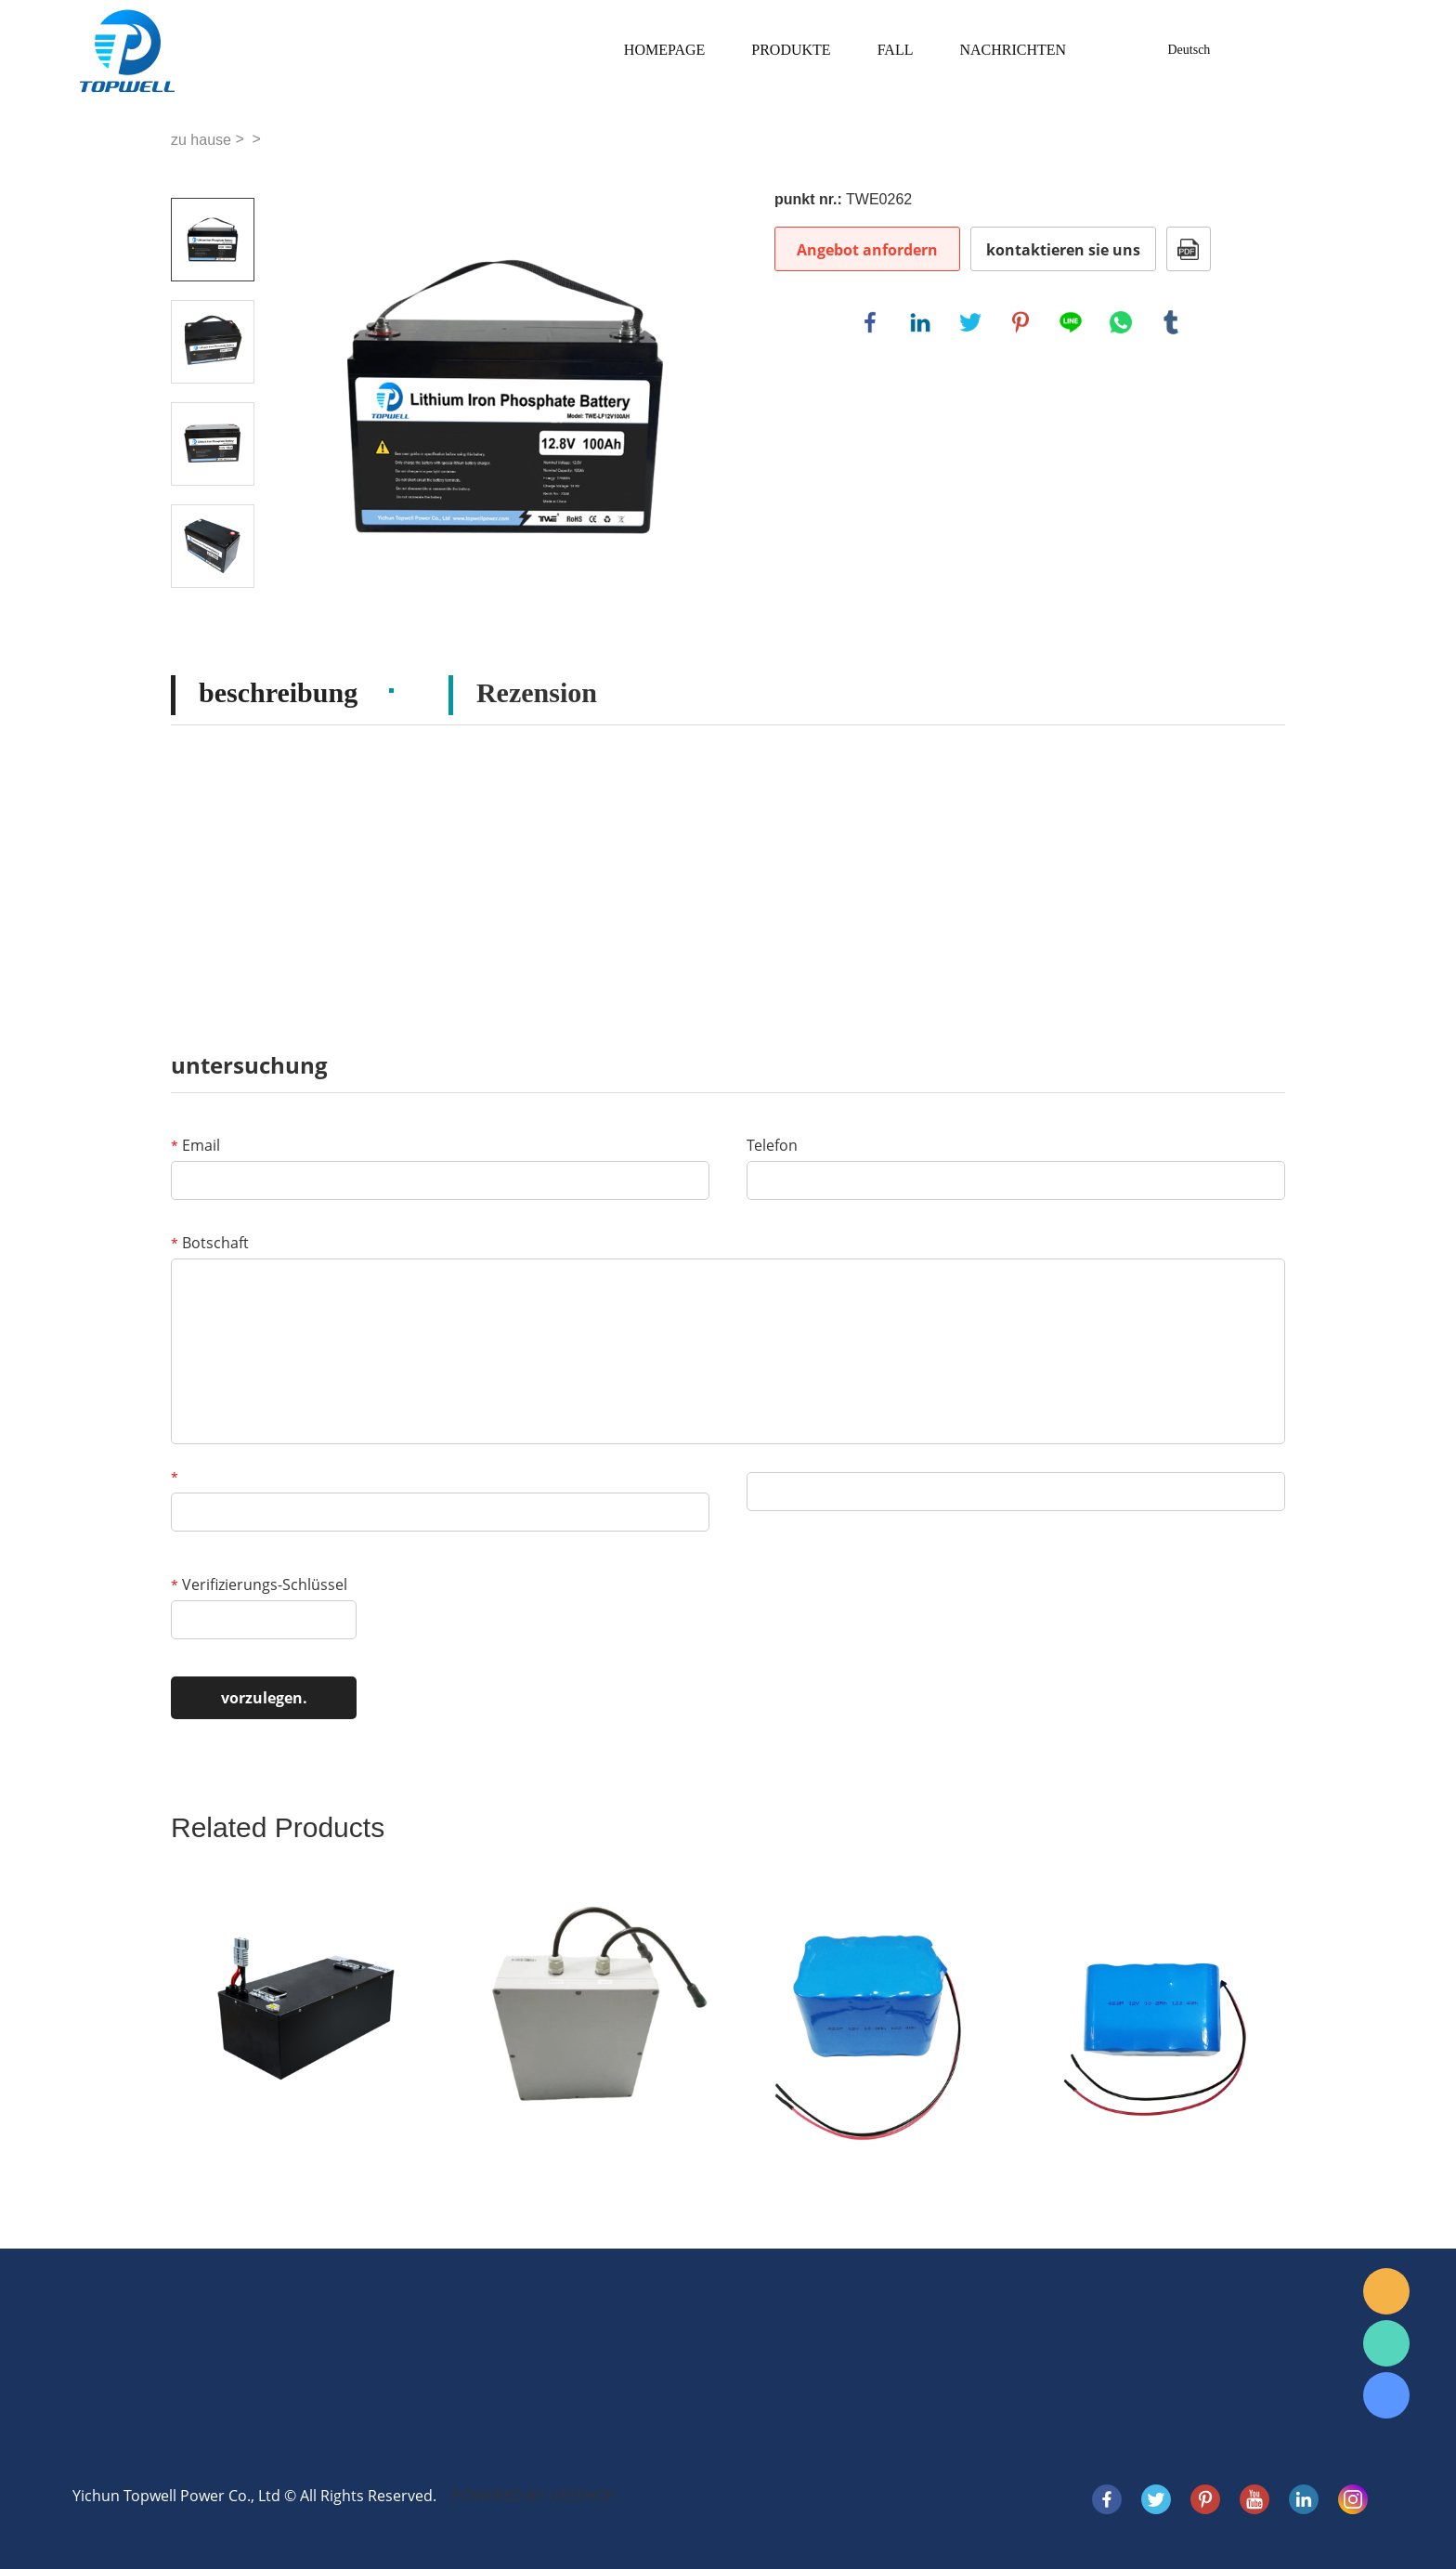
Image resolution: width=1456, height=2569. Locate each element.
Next (212, 613)
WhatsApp (1386, 2343)
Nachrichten (1012, 50)
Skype (1386, 2395)
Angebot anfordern (867, 250)
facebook (870, 322)
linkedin (920, 322)
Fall (896, 50)
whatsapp (1121, 322)
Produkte (790, 50)
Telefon (772, 1145)
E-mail (1386, 2291)
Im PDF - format (1188, 249)
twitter (970, 322)
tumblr (1171, 322)
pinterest (1020, 322)
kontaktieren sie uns (1063, 250)
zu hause (201, 140)
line (1071, 322)
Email (195, 1145)
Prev (212, 171)
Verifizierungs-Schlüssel (259, 1584)
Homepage (664, 50)
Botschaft (210, 1242)
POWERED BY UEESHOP (533, 2495)
